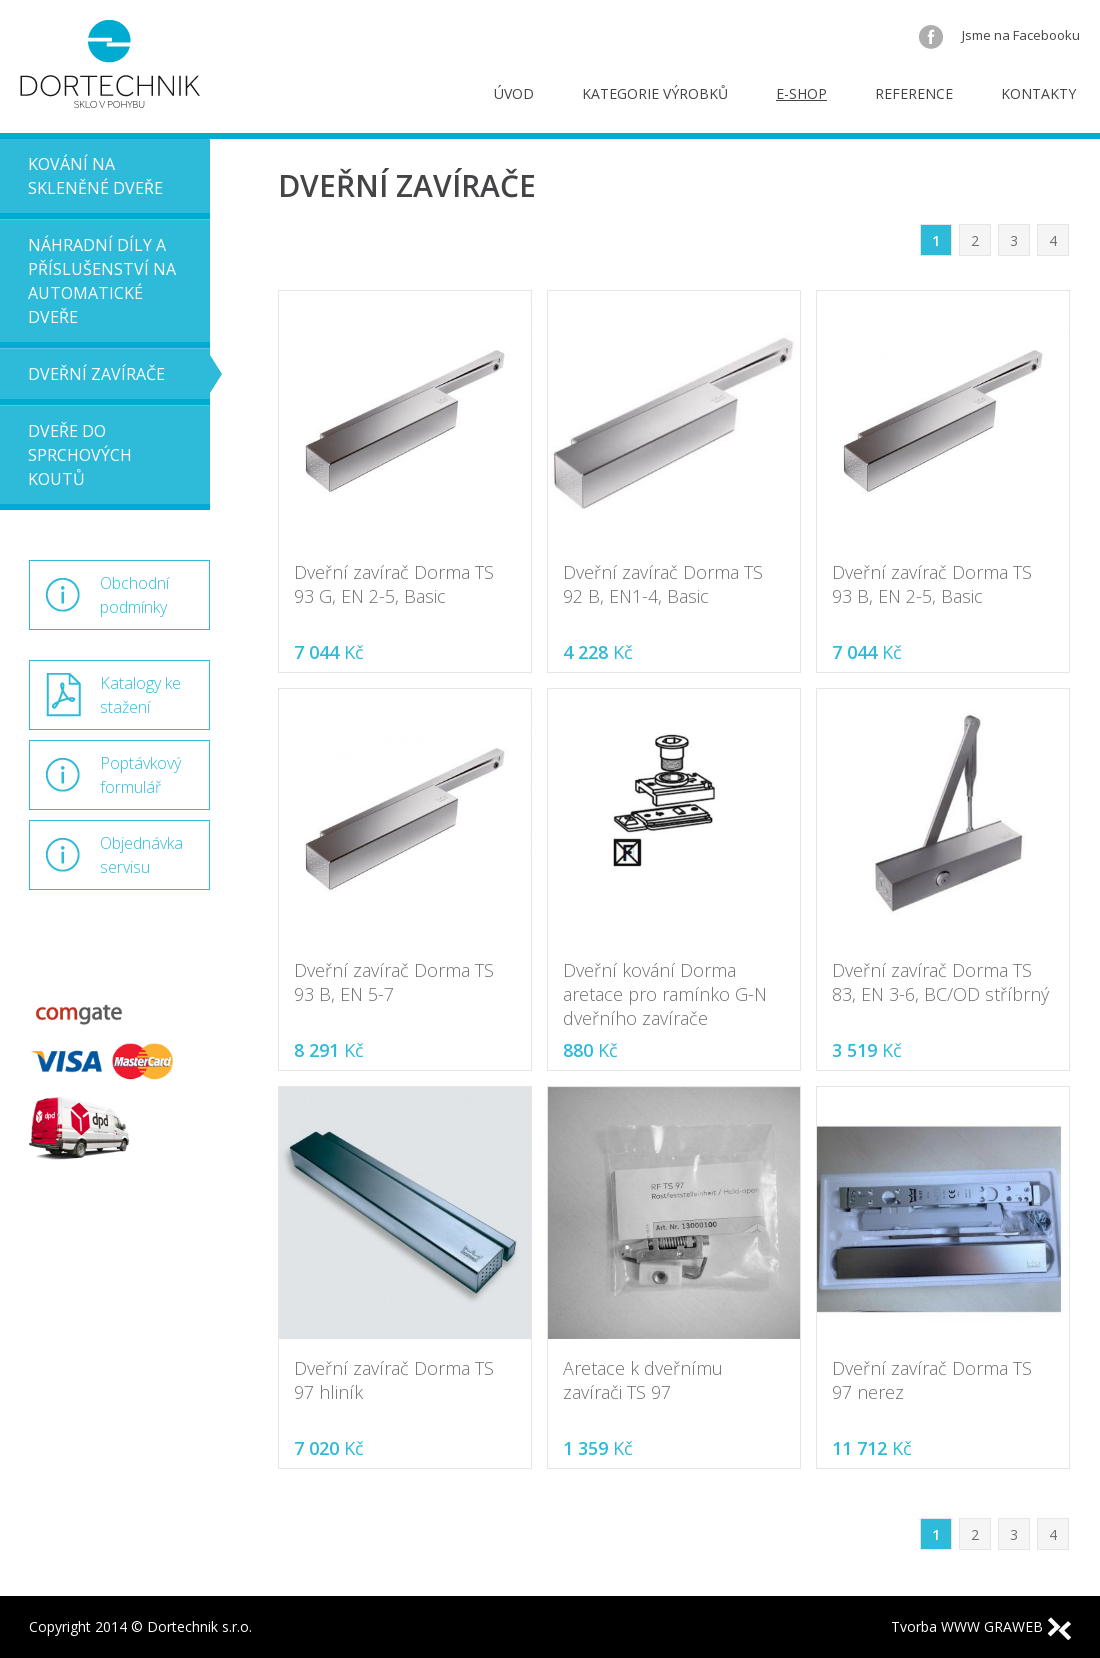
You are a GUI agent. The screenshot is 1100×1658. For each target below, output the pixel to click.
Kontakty (1038, 93)
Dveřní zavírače (96, 374)
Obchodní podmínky (134, 595)
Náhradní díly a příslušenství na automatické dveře (102, 281)
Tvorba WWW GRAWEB (981, 1626)
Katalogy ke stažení (140, 695)
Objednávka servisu (141, 855)
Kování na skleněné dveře (95, 176)
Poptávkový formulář (140, 775)
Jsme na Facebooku (999, 35)
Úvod (514, 93)
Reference (914, 93)
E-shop (801, 93)
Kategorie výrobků (655, 93)
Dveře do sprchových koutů (80, 455)
